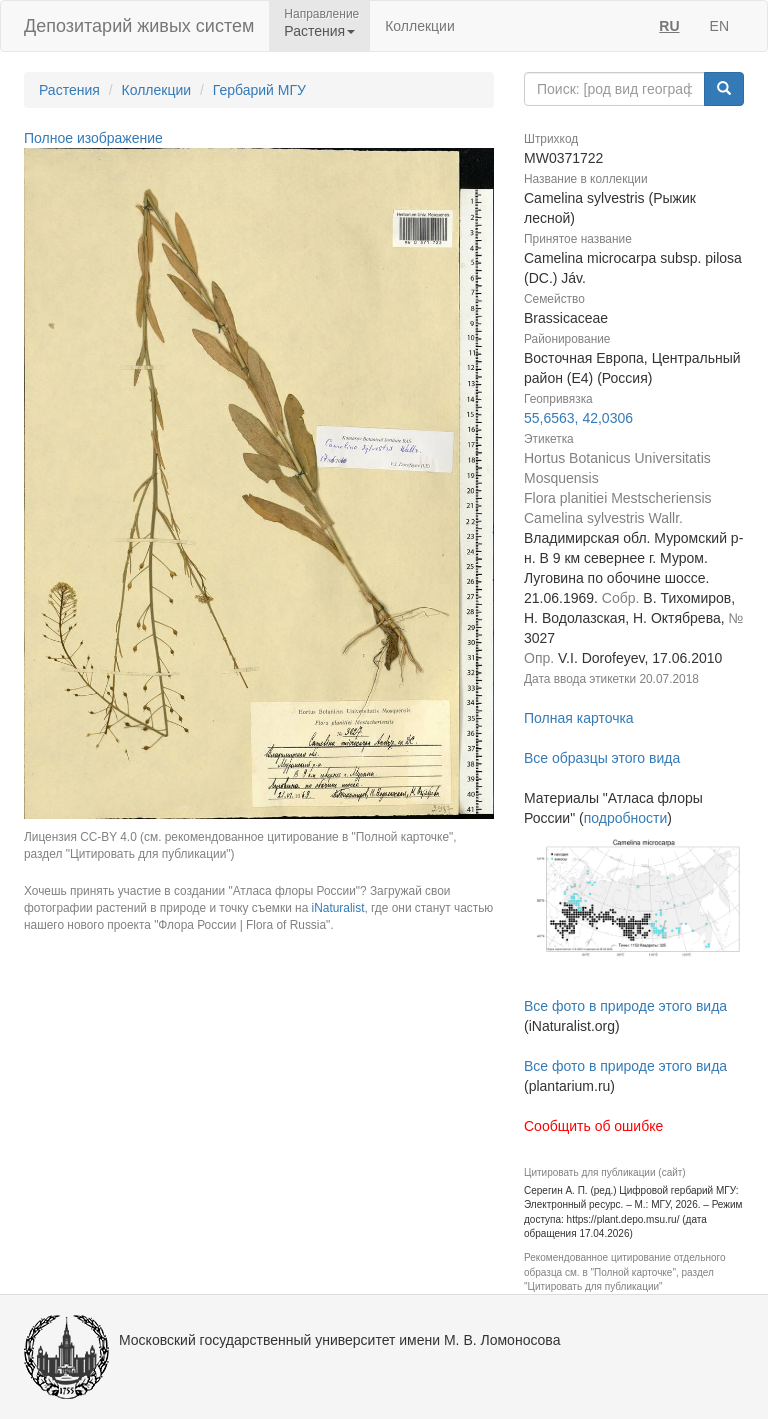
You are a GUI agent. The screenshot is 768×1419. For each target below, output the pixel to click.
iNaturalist (338, 908)
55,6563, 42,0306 (578, 418)
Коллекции (420, 26)
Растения (69, 90)
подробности (626, 818)
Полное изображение (93, 138)
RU (669, 26)
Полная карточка (579, 718)
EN (719, 26)
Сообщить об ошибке (593, 1126)
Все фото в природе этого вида (625, 1006)
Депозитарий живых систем (139, 26)
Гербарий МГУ (259, 90)
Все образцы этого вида (602, 758)
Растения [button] (319, 31)
